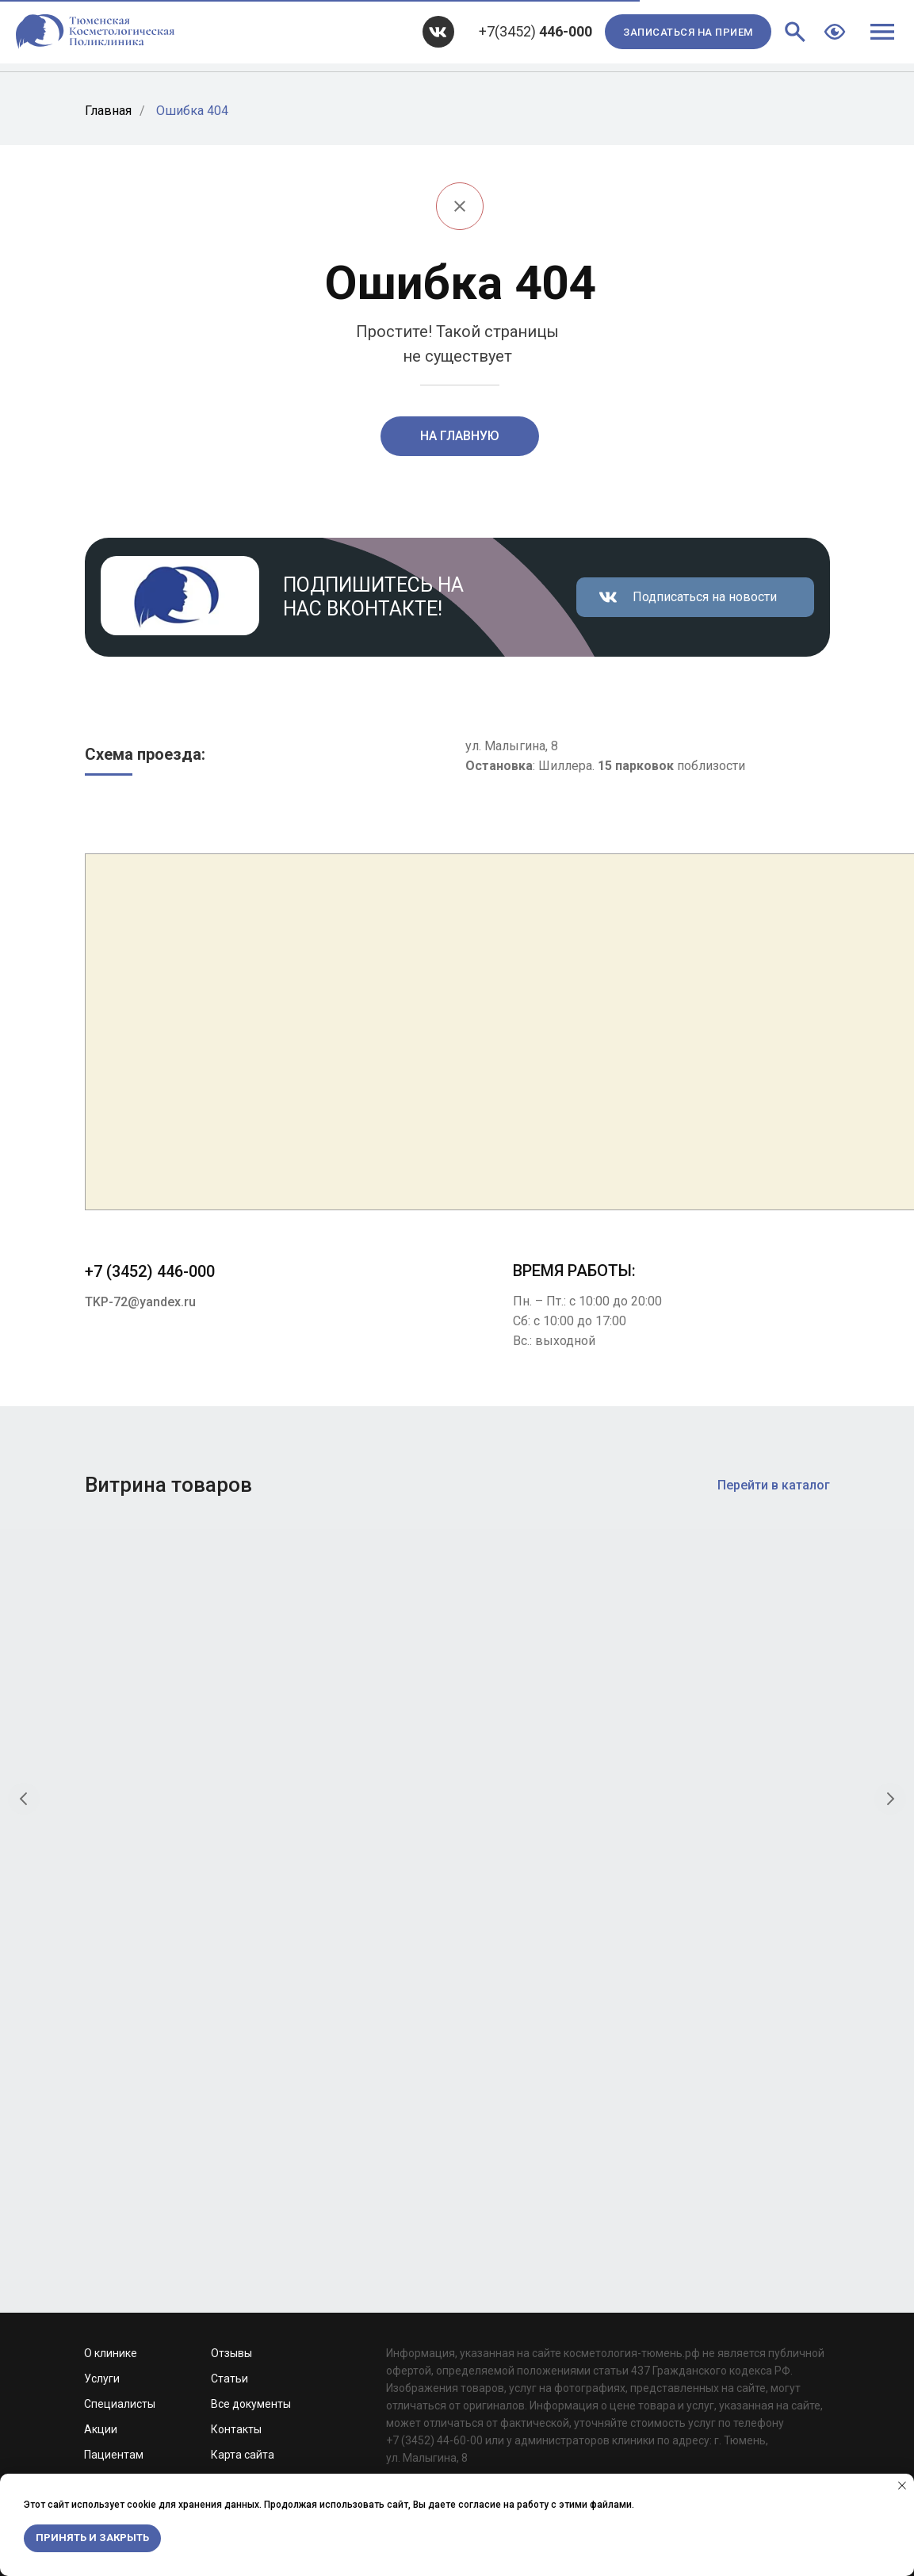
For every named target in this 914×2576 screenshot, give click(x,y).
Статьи (229, 1954)
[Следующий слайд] (890, 1684)
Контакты (236, 2005)
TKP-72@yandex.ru (140, 1301)
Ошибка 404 (192, 110)
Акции (100, 2005)
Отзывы (231, 1928)
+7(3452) (535, 31)
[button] (688, 31)
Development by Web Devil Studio (168, 2177)
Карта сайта (242, 2030)
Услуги (102, 1954)
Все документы (251, 1979)
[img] (438, 32)
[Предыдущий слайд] (24, 1684)
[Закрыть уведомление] (902, 2486)
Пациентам (113, 2030)
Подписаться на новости (705, 596)
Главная (108, 110)
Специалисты (119, 1979)
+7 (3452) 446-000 (150, 1271)
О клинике (110, 1928)
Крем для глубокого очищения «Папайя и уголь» (551, 1791)
